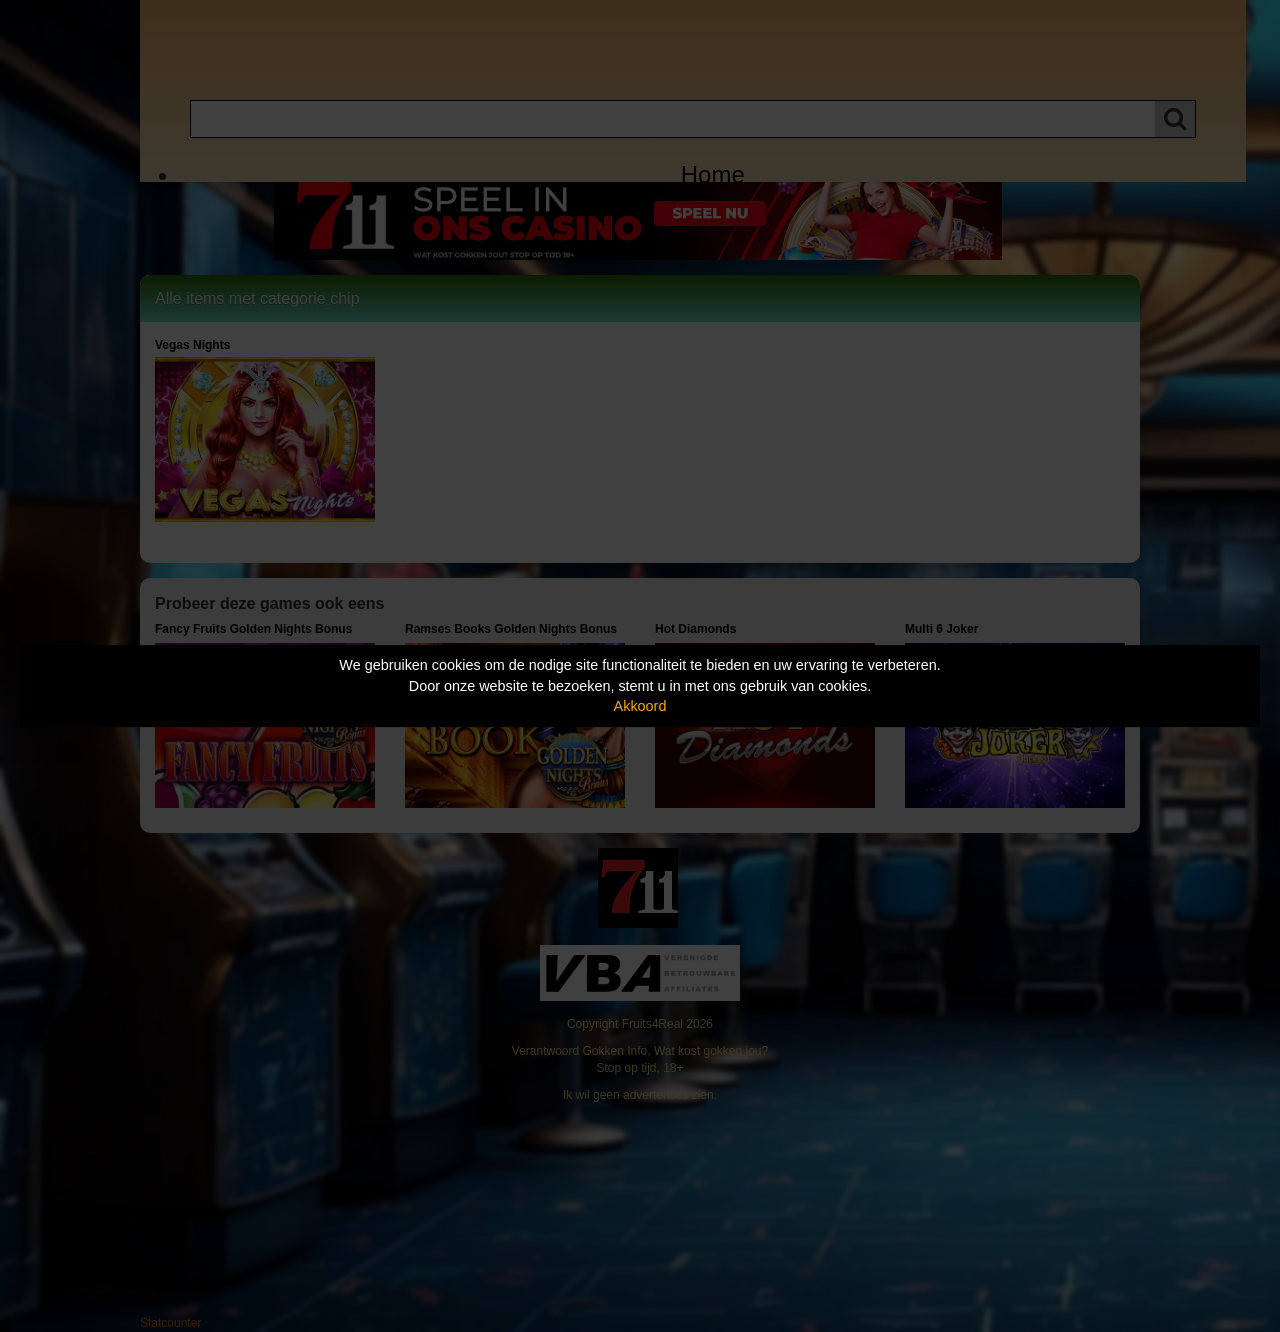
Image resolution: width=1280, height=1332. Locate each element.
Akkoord (640, 706)
